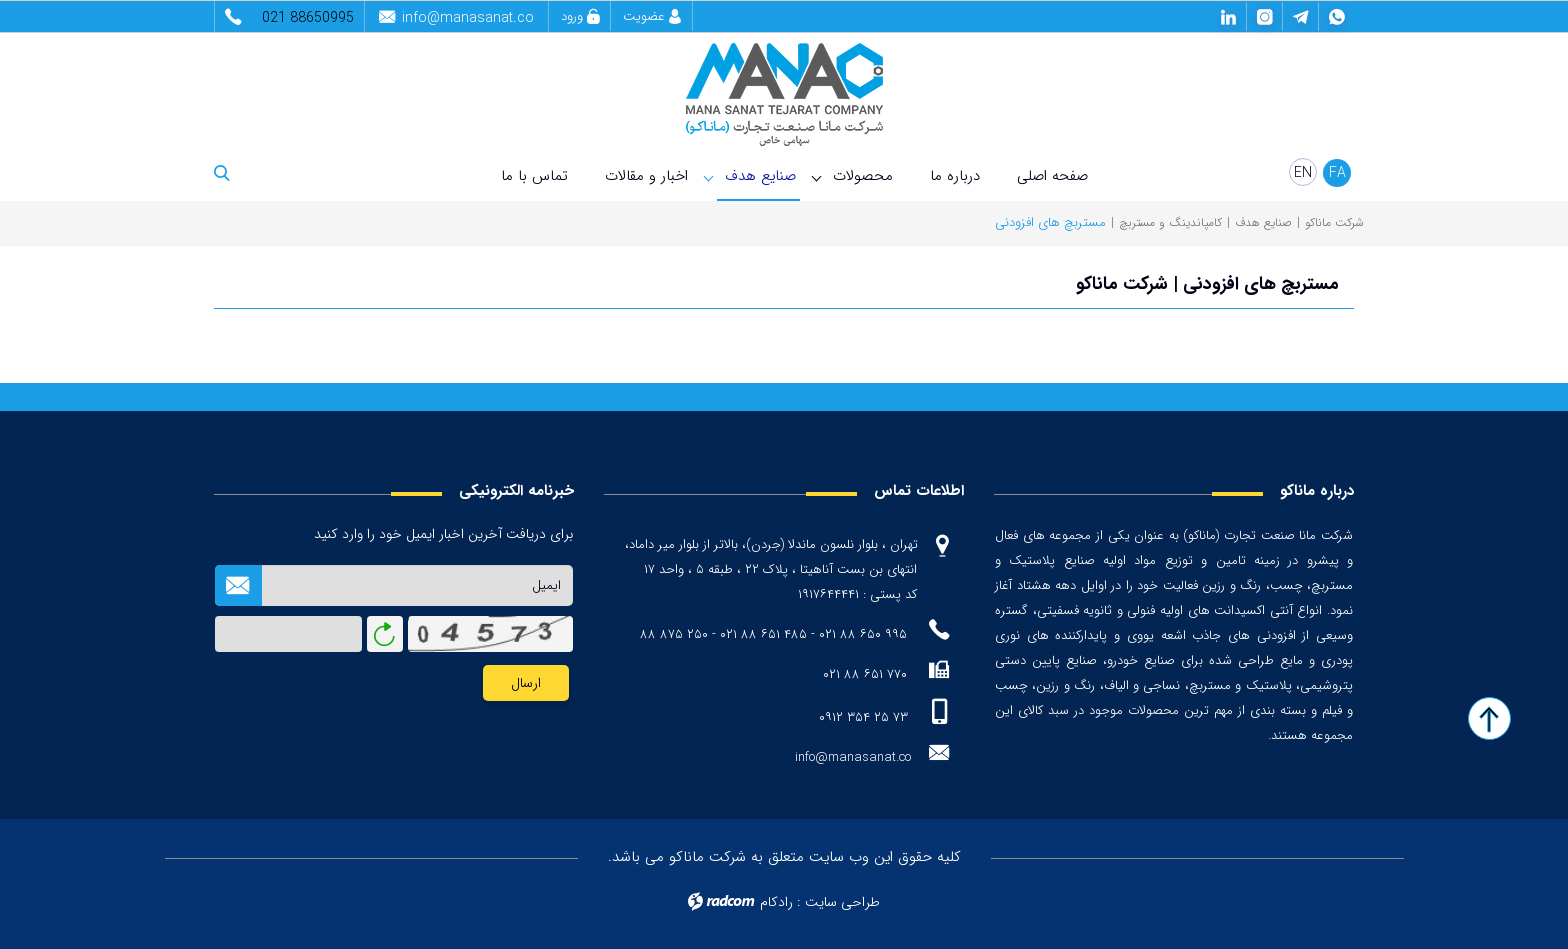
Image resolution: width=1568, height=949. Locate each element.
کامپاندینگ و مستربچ (1170, 223)
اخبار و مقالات (646, 176)
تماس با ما (534, 176)
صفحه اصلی (1052, 176)
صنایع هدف (760, 176)
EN (1303, 173)
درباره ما (955, 176)
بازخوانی (385, 629)
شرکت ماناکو (1334, 223)
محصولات (863, 176)
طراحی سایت (842, 902)
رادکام (776, 902)
